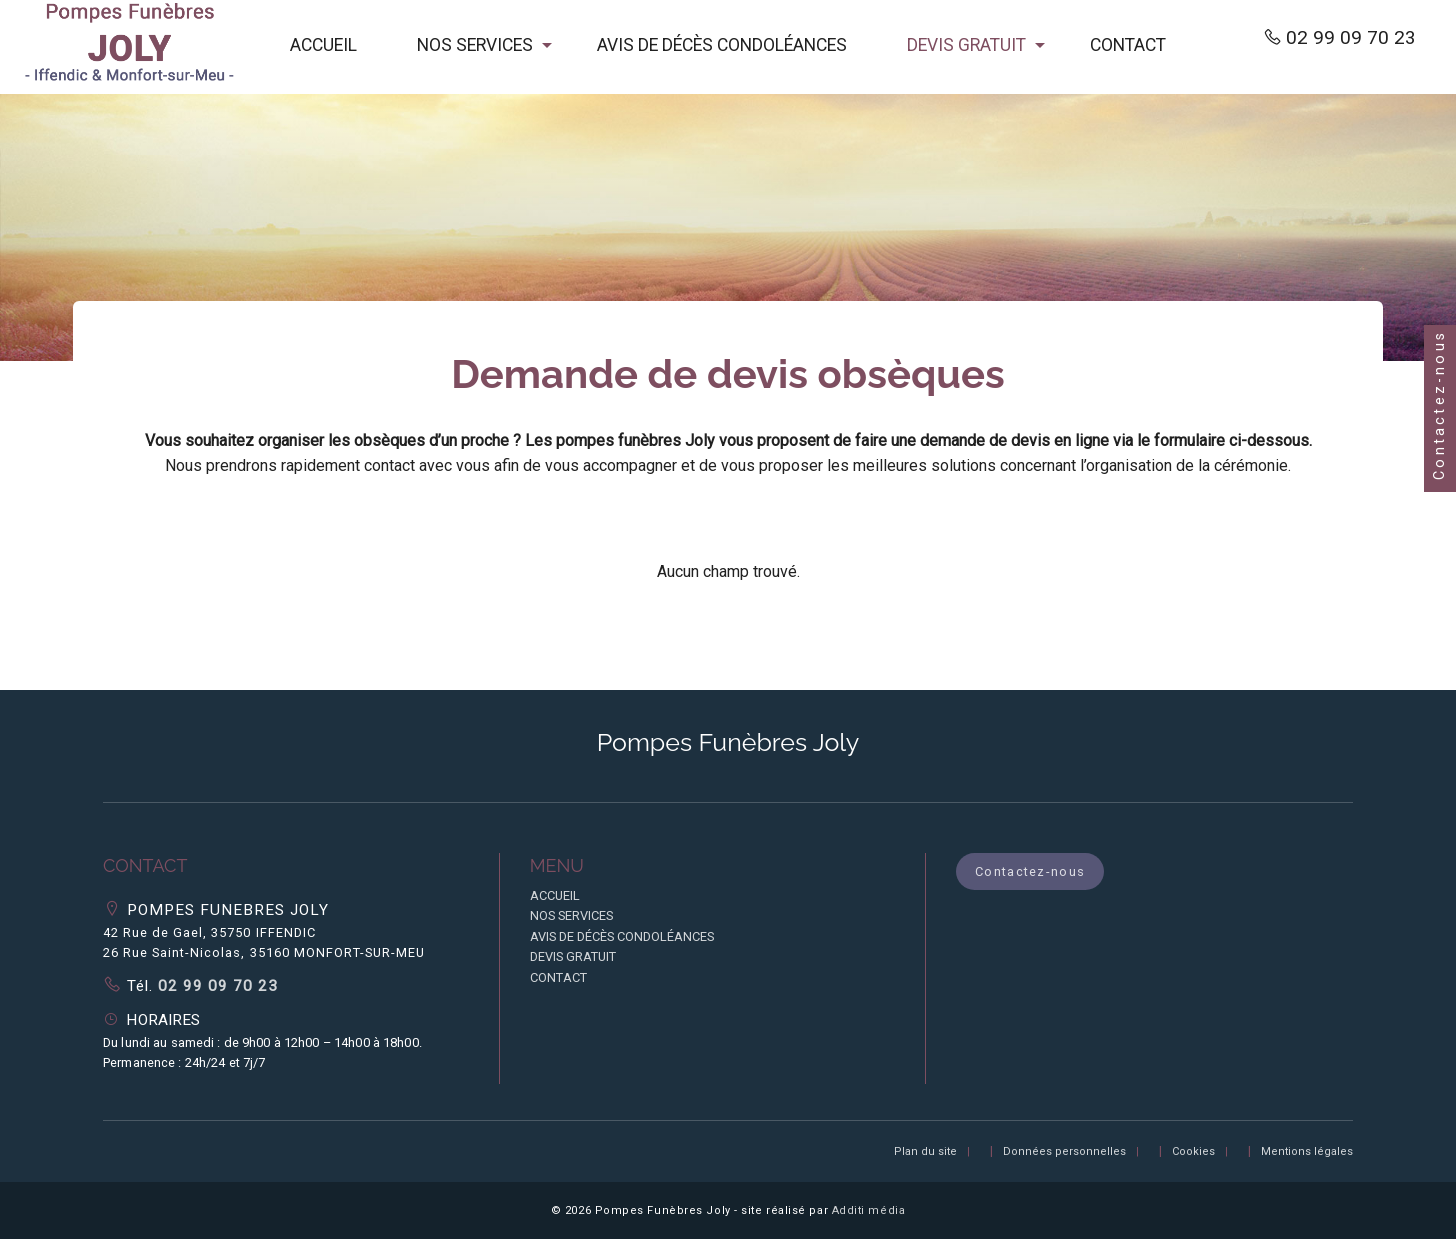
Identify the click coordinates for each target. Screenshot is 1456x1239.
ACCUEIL (323, 45)
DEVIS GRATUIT (966, 45)
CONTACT (1128, 45)
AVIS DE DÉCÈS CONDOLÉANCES (722, 45)
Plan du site (925, 1151)
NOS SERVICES (475, 45)
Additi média (869, 1210)
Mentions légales (1307, 1151)
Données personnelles (1064, 1151)
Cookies (1193, 1151)
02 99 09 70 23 (1351, 37)
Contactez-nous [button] (1030, 871)
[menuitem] (323, 47)
